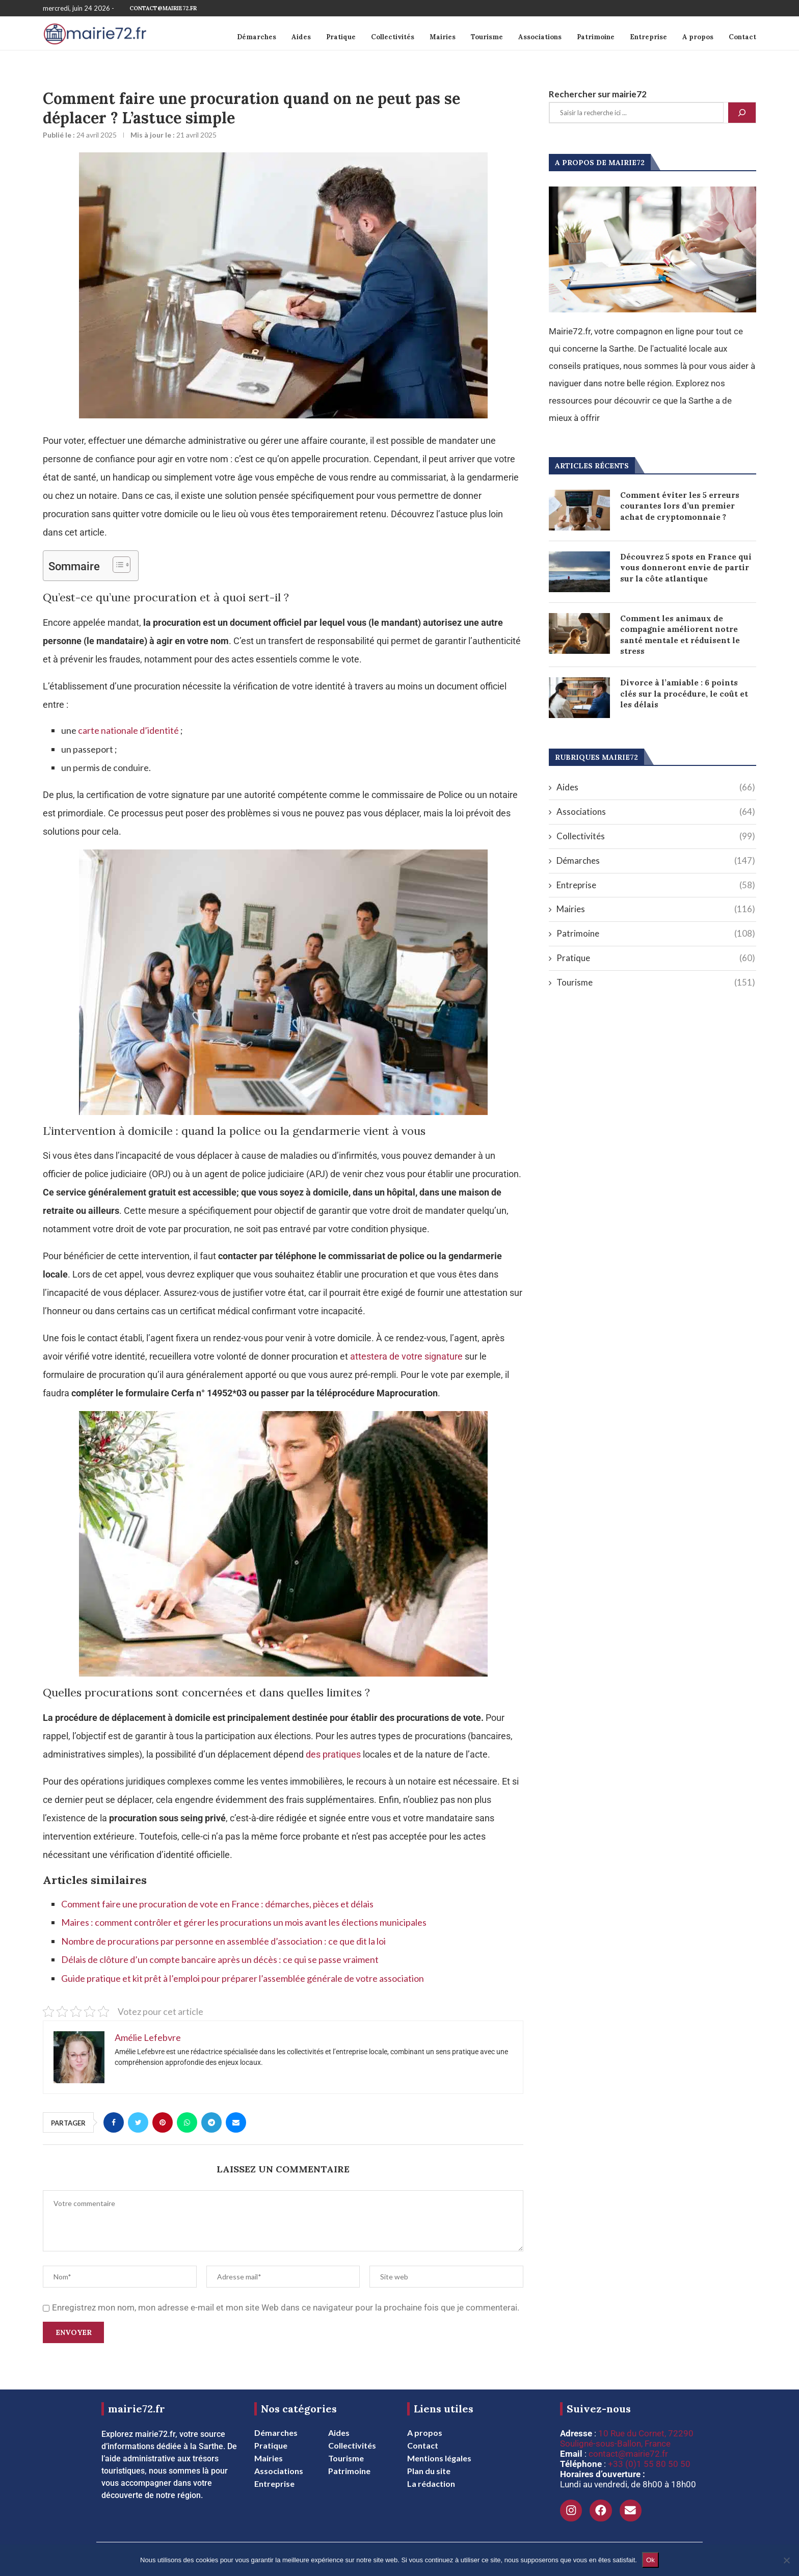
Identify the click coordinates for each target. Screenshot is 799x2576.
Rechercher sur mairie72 (598, 94)
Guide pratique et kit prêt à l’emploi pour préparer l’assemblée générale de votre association (242, 1978)
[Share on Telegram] (211, 2122)
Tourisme (487, 37)
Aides (301, 37)
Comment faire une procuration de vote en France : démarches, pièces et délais (217, 1903)
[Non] (786, 2560)
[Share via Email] (236, 2122)
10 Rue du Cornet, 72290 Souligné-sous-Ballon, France (627, 2438)
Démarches (256, 37)
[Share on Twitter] (138, 2122)
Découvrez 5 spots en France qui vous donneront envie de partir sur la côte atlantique (686, 568)
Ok (650, 2560)
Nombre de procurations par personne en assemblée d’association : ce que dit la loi (223, 1941)
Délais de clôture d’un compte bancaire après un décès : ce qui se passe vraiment (220, 1959)
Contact (742, 37)
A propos (697, 37)
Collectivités (392, 37)
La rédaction (431, 2484)
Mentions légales (439, 2458)
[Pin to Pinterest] (162, 2122)
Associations (540, 37)
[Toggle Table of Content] (116, 564)
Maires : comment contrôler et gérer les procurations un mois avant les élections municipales (244, 1922)
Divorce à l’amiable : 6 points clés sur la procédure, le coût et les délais (684, 696)
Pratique (341, 37)
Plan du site (428, 2471)
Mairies (443, 37)
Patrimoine (596, 37)
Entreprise (648, 37)
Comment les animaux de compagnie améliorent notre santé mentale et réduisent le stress (680, 636)
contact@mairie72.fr (163, 8)
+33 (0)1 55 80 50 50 (649, 2464)
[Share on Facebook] (113, 2122)
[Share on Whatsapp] (187, 2122)
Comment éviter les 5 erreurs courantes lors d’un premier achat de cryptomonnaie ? (680, 506)
